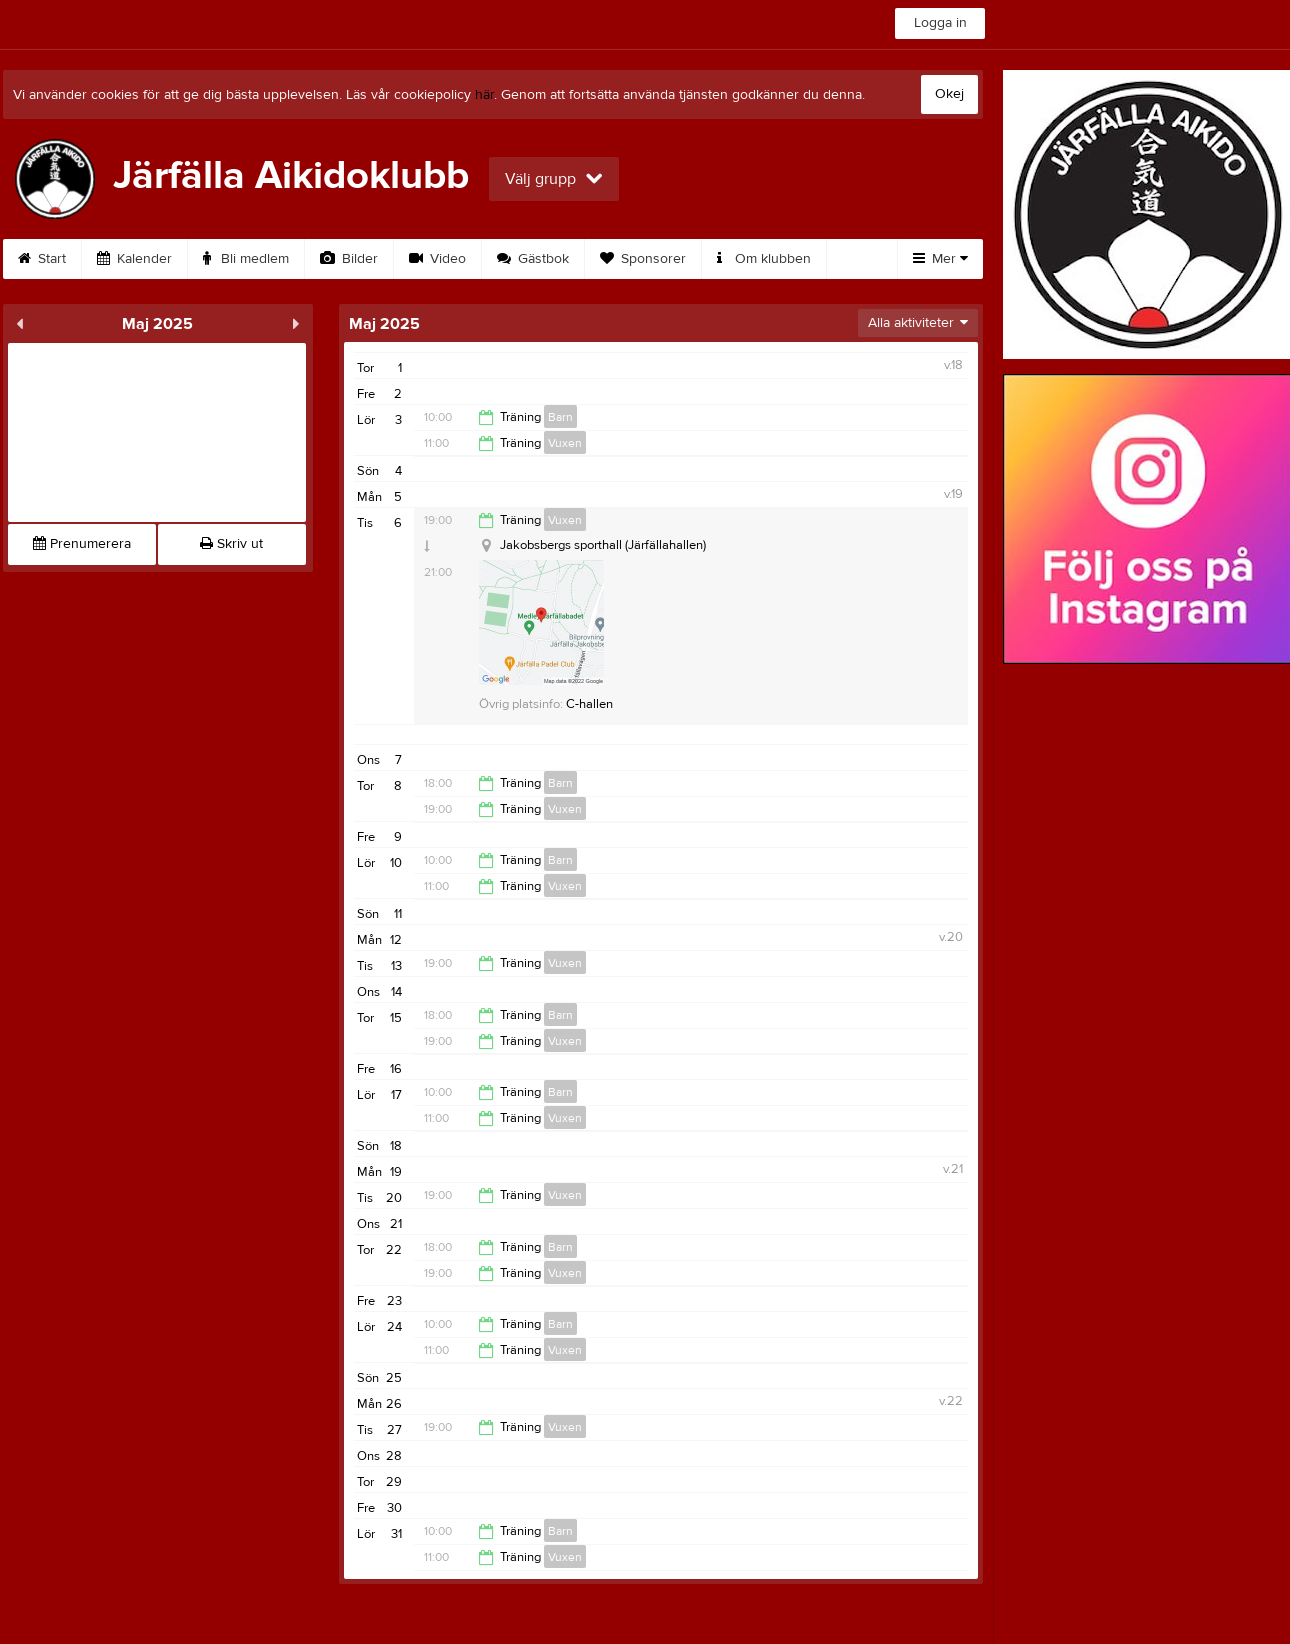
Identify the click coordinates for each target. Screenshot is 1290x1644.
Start (42, 259)
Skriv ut (231, 544)
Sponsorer (643, 259)
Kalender (134, 259)
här (484, 95)
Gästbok (533, 259)
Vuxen (565, 443)
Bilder (349, 259)
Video (437, 259)
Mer (940, 259)
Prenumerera (82, 544)
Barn (560, 417)
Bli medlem (246, 259)
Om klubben (764, 259)
